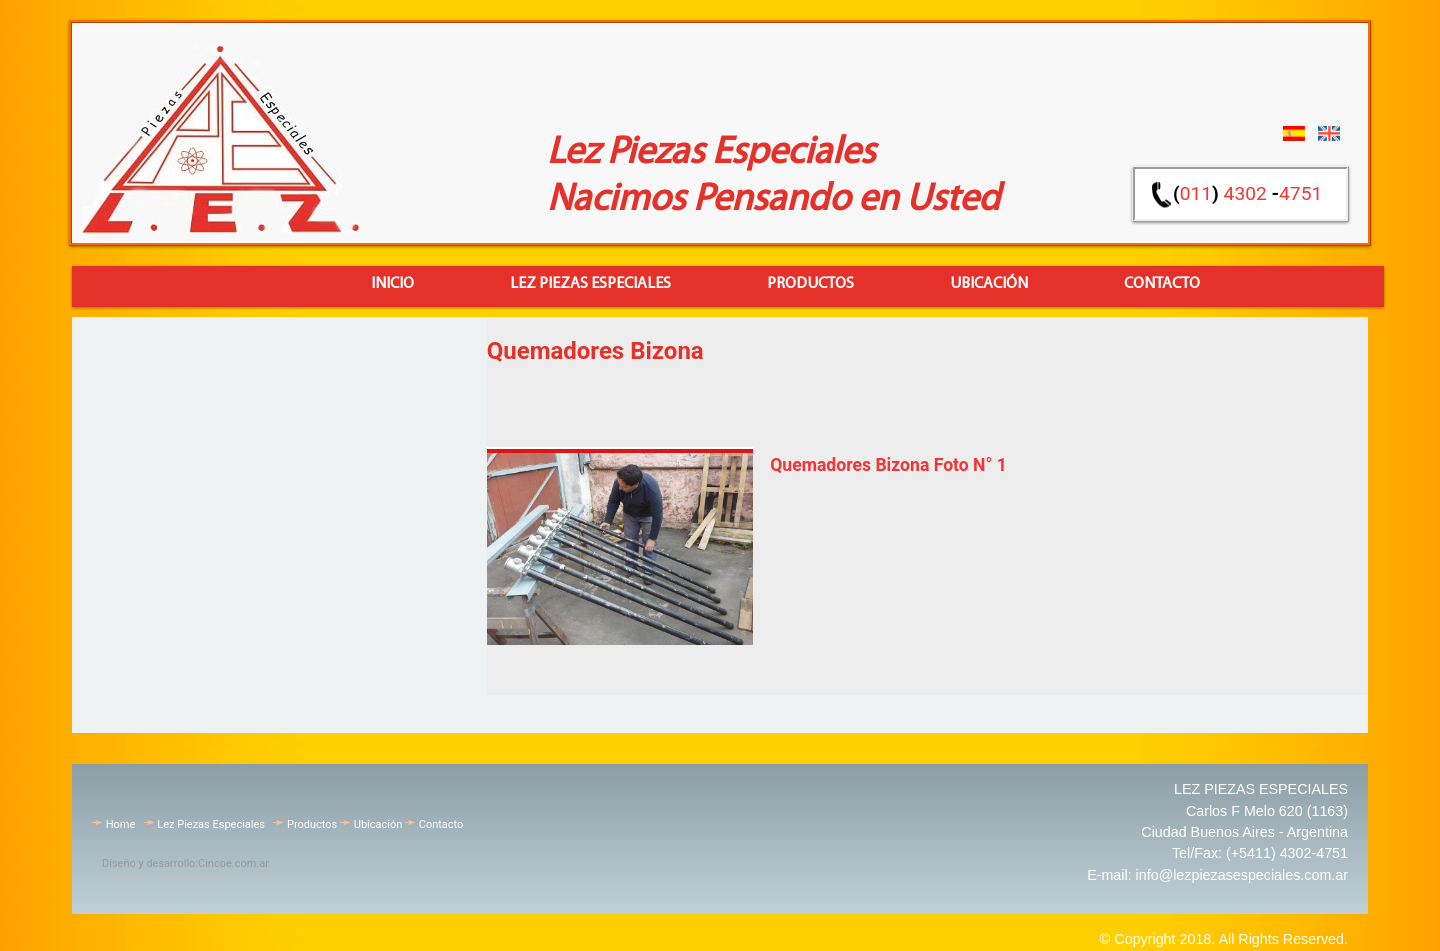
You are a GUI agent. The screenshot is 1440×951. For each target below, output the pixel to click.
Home (121, 824)
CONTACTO (1162, 284)
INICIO (392, 284)
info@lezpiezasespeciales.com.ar (1242, 875)
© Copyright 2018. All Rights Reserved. (1224, 939)
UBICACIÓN (989, 284)
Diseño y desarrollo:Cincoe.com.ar (185, 863)
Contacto (441, 824)
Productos (810, 284)
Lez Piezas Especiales (590, 284)
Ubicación (378, 824)
